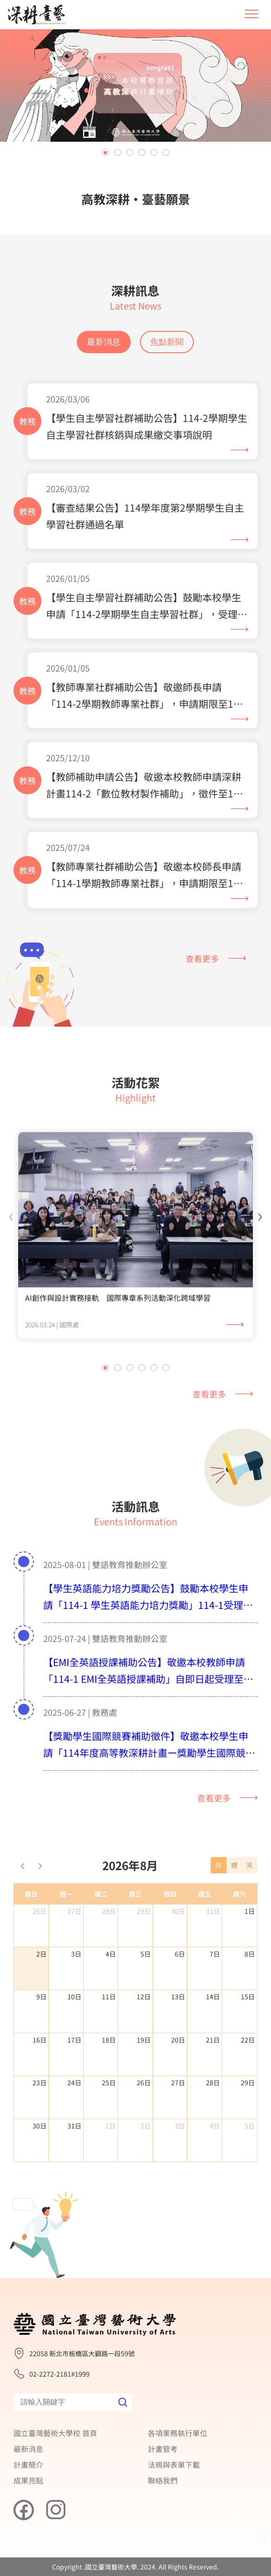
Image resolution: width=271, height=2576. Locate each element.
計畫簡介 (28, 2464)
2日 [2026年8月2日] (41, 1998)
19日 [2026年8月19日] (144, 2084)
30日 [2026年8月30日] (39, 2170)
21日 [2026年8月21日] (213, 2084)
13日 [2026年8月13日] (178, 2042)
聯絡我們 (163, 2480)
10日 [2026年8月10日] (74, 2042)
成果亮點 (28, 2480)
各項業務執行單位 (177, 2432)
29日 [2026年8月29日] (248, 2128)
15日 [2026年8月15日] (248, 2042)
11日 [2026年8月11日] (109, 2042)
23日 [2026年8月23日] (39, 2128)
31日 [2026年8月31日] (74, 2170)
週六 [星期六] (239, 1939)
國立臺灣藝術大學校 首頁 (55, 2432)
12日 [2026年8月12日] (144, 2042)
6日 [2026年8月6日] (180, 1998)
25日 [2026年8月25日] (109, 2128)
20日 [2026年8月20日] (178, 2084)
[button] (105, 152)
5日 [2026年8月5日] (145, 1998)
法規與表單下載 (174, 2464)
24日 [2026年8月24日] (74, 2128)
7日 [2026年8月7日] (215, 1998)
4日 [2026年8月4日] (111, 1998)
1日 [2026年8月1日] (250, 1956)
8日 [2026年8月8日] (250, 1998)
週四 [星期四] (170, 1939)
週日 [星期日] (31, 1939)
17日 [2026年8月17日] (74, 2084)
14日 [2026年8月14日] (213, 2042)
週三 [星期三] (135, 1939)
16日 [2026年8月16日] (39, 2084)
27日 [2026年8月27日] (178, 2128)
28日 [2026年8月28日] (213, 2128)
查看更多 (215, 958)
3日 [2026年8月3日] (76, 1998)
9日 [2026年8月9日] (41, 2042)
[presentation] (11, 1259)
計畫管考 (163, 2448)
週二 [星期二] (100, 1939)
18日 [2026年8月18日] (109, 2084)
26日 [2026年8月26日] (144, 2128)
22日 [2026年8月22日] (248, 2084)
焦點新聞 (167, 342)
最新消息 (103, 342)
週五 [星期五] (204, 1939)
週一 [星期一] (66, 1939)
